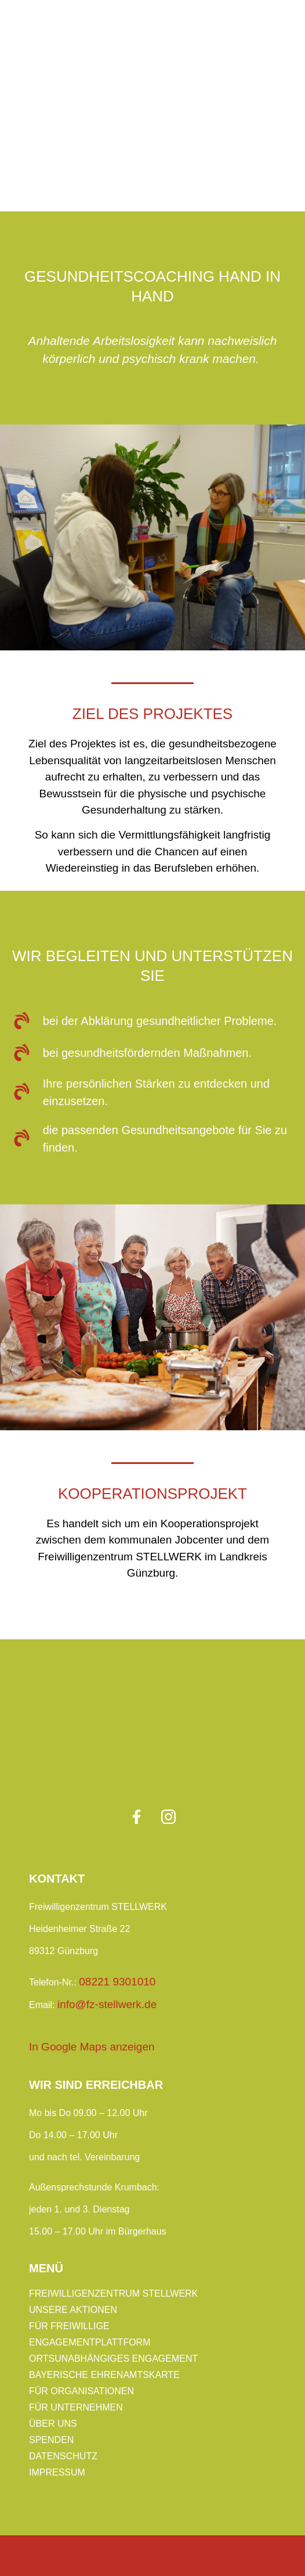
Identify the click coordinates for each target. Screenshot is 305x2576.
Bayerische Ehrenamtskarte (104, 2375)
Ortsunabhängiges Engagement (113, 2358)
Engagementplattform (90, 2342)
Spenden (51, 2440)
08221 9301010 (117, 1982)
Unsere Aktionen (73, 2310)
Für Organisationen (81, 2391)
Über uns (53, 2424)
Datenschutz (63, 2456)
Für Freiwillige (69, 2326)
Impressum (57, 2472)
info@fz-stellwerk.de (107, 2004)
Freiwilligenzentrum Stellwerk (113, 2293)
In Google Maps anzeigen (92, 2047)
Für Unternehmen (76, 2407)
